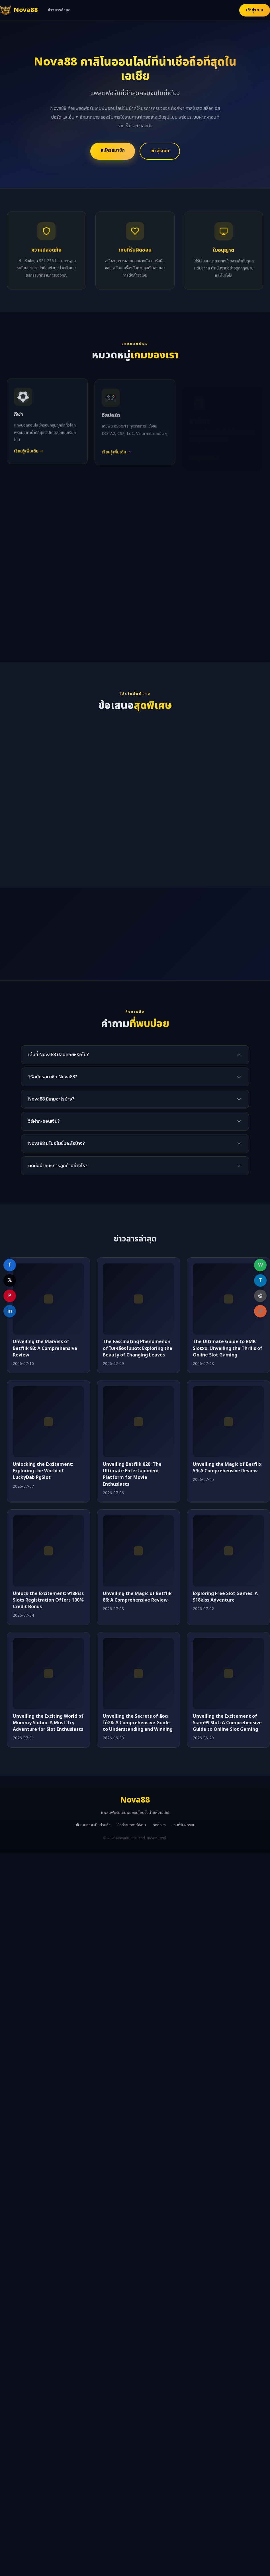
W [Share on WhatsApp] (260, 1265)
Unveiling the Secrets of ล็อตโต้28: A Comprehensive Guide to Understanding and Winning (138, 1723)
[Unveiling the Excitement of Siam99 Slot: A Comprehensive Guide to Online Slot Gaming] (228, 1673)
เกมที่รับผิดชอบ (184, 1825)
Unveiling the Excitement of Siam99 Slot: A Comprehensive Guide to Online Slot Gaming (227, 1723)
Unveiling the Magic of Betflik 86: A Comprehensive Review (137, 1597)
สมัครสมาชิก (113, 150)
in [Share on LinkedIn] (9, 1311)
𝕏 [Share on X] (10, 1280)
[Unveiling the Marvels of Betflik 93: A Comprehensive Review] (48, 1299)
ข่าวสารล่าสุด (59, 10)
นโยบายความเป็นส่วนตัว (93, 1825)
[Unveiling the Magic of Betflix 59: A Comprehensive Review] (228, 1421)
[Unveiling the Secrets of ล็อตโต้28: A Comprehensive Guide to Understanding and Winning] (138, 1673)
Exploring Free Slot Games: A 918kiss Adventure (225, 1597)
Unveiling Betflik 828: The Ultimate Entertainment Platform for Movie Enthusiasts (132, 1474)
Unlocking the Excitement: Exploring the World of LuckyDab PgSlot (43, 1471)
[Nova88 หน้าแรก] (19, 10)
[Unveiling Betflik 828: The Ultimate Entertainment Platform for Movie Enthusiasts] (138, 1421)
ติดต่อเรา (159, 1825)
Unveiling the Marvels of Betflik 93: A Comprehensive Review (45, 1348)
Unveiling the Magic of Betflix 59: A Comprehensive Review (227, 1467)
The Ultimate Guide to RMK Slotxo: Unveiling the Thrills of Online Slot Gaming (227, 1348)
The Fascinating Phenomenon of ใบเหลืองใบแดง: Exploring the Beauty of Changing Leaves (137, 1348)
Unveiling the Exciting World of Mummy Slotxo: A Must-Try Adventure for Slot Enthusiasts (48, 1723)
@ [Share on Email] (260, 1296)
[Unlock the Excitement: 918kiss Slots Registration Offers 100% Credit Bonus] (48, 1550)
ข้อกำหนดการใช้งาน (131, 1825)
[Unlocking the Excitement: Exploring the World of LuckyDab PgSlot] (48, 1421)
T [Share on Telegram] (260, 1280)
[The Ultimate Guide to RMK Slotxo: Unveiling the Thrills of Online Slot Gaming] (228, 1299)
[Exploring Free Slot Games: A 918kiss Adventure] (228, 1550)
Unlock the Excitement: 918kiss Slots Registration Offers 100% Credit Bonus (48, 1600)
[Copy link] (260, 1311)
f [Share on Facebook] (10, 1265)
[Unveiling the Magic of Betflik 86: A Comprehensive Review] (138, 1550)
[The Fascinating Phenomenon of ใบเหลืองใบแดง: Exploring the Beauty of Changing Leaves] (138, 1299)
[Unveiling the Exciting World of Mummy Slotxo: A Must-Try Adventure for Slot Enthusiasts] (48, 1673)
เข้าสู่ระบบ (254, 10)
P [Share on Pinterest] (9, 1296)
